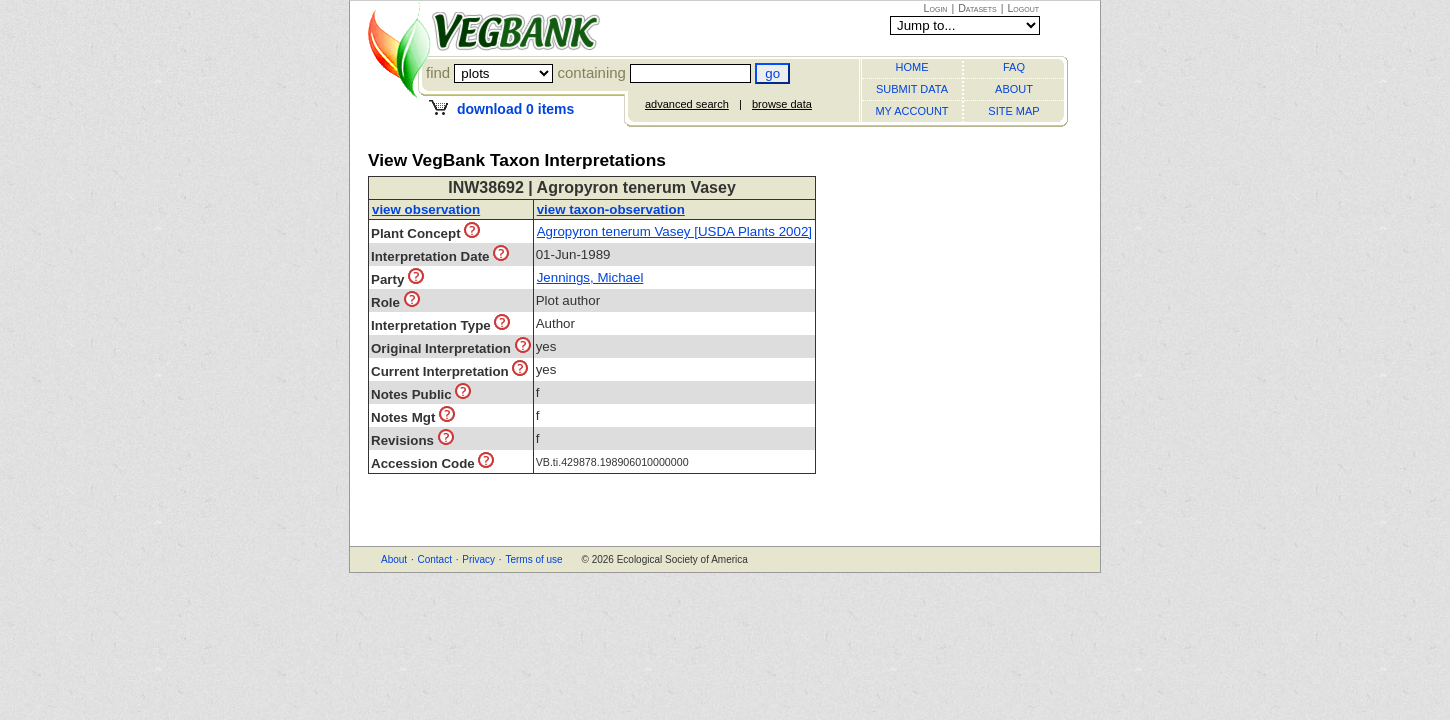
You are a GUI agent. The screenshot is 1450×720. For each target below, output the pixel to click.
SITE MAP (1013, 111)
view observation (426, 209)
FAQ (1014, 67)
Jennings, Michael (590, 277)
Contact (434, 559)
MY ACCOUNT (911, 111)
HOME (912, 67)
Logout (1023, 8)
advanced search (687, 104)
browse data (782, 104)
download (515, 109)
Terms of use (533, 559)
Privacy (478, 559)
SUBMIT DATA (912, 89)
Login (936, 8)
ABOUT (1014, 89)
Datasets (977, 8)
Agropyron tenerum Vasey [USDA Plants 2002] (674, 231)
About (394, 559)
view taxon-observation (611, 209)
